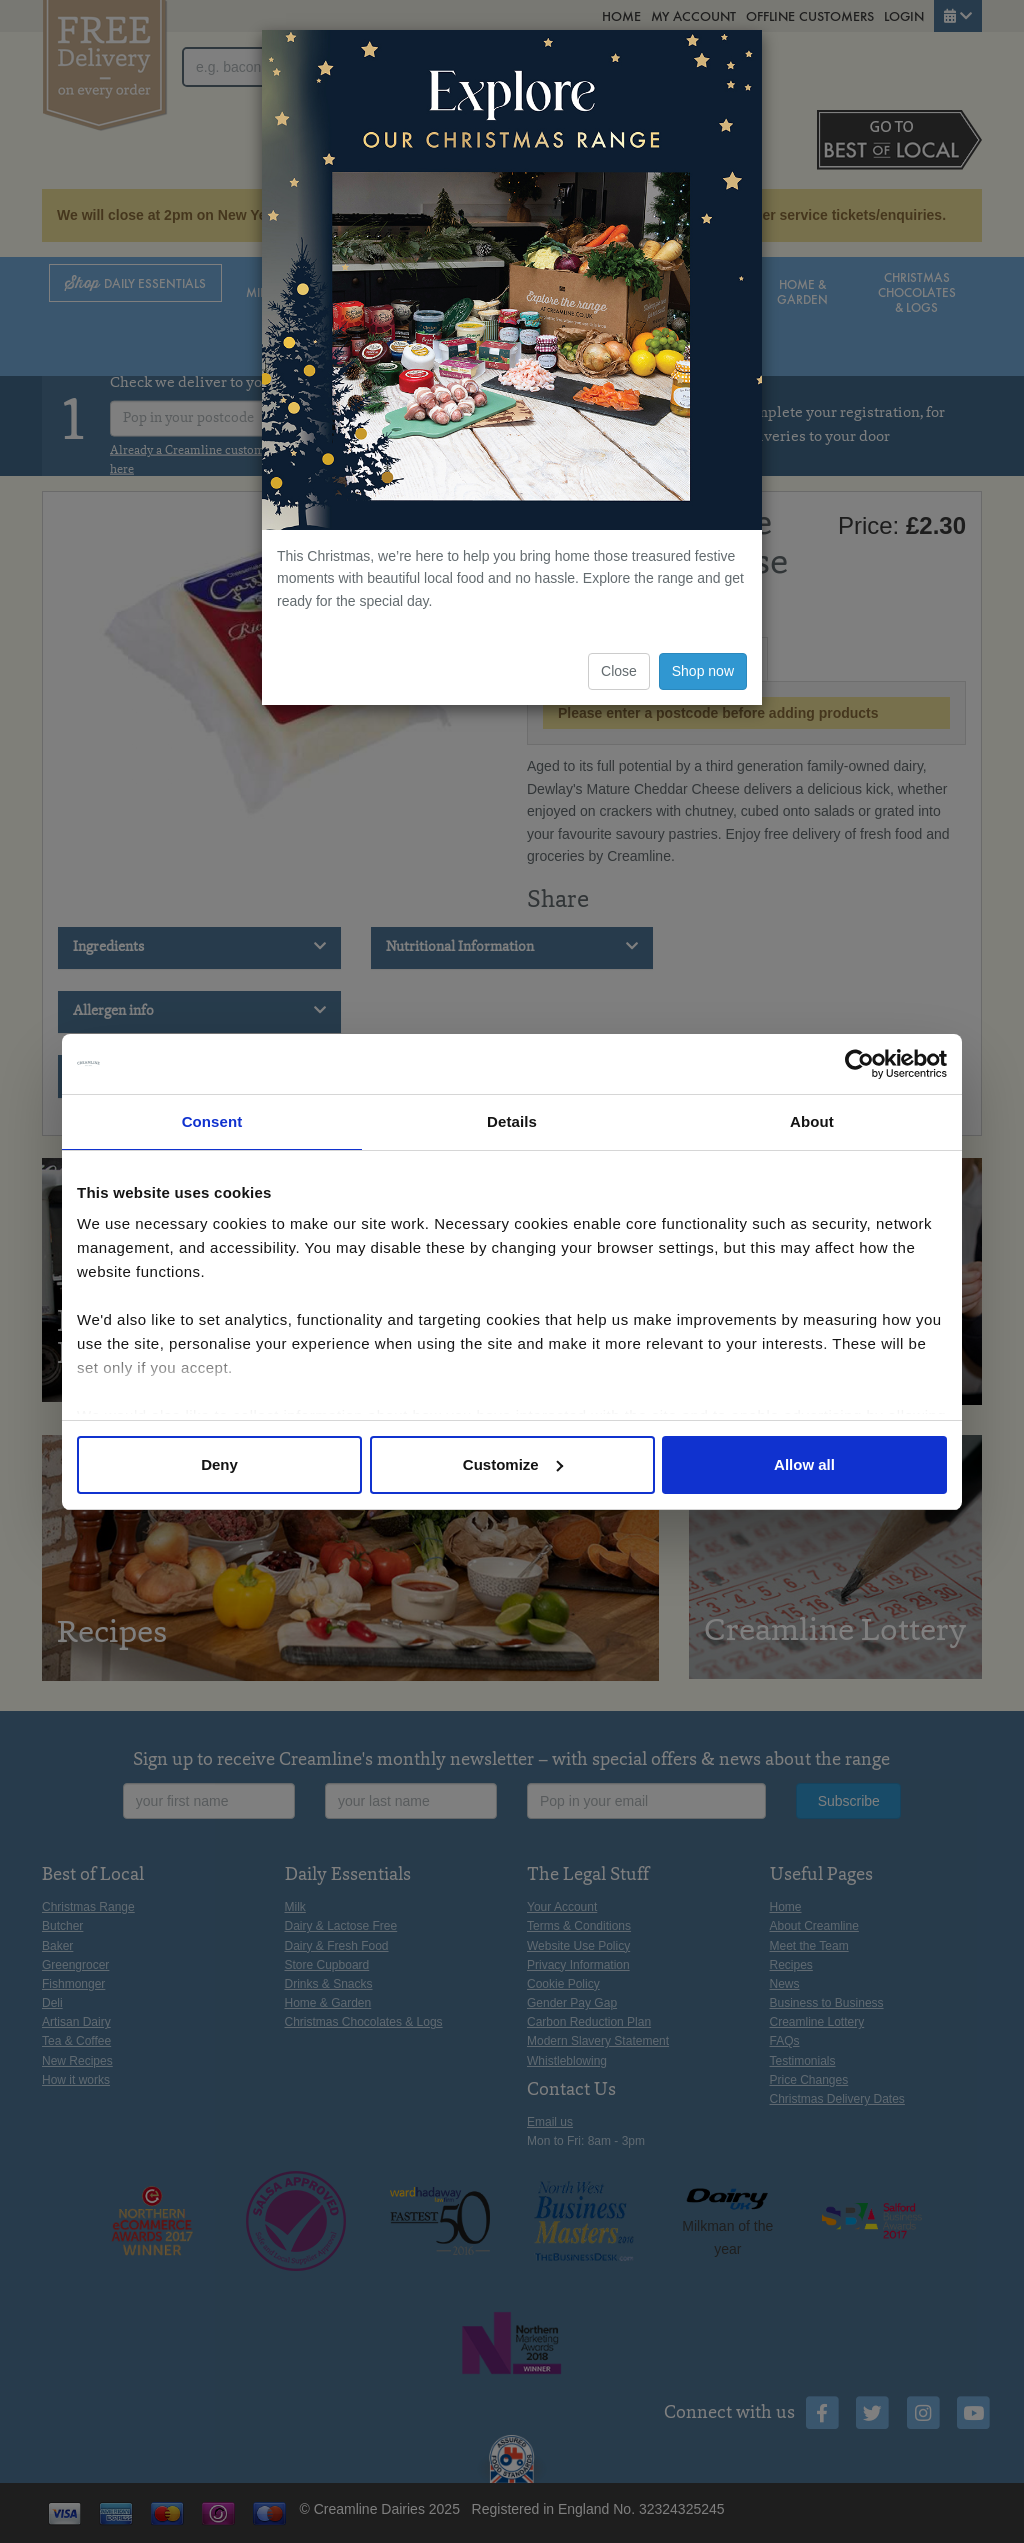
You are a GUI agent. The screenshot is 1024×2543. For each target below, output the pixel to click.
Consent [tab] (212, 1121)
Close (619, 671)
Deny (219, 1464)
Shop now (703, 671)
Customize (513, 1464)
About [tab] (812, 1121)
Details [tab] (512, 1121)
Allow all (804, 1464)
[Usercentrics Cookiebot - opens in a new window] (859, 1064)
